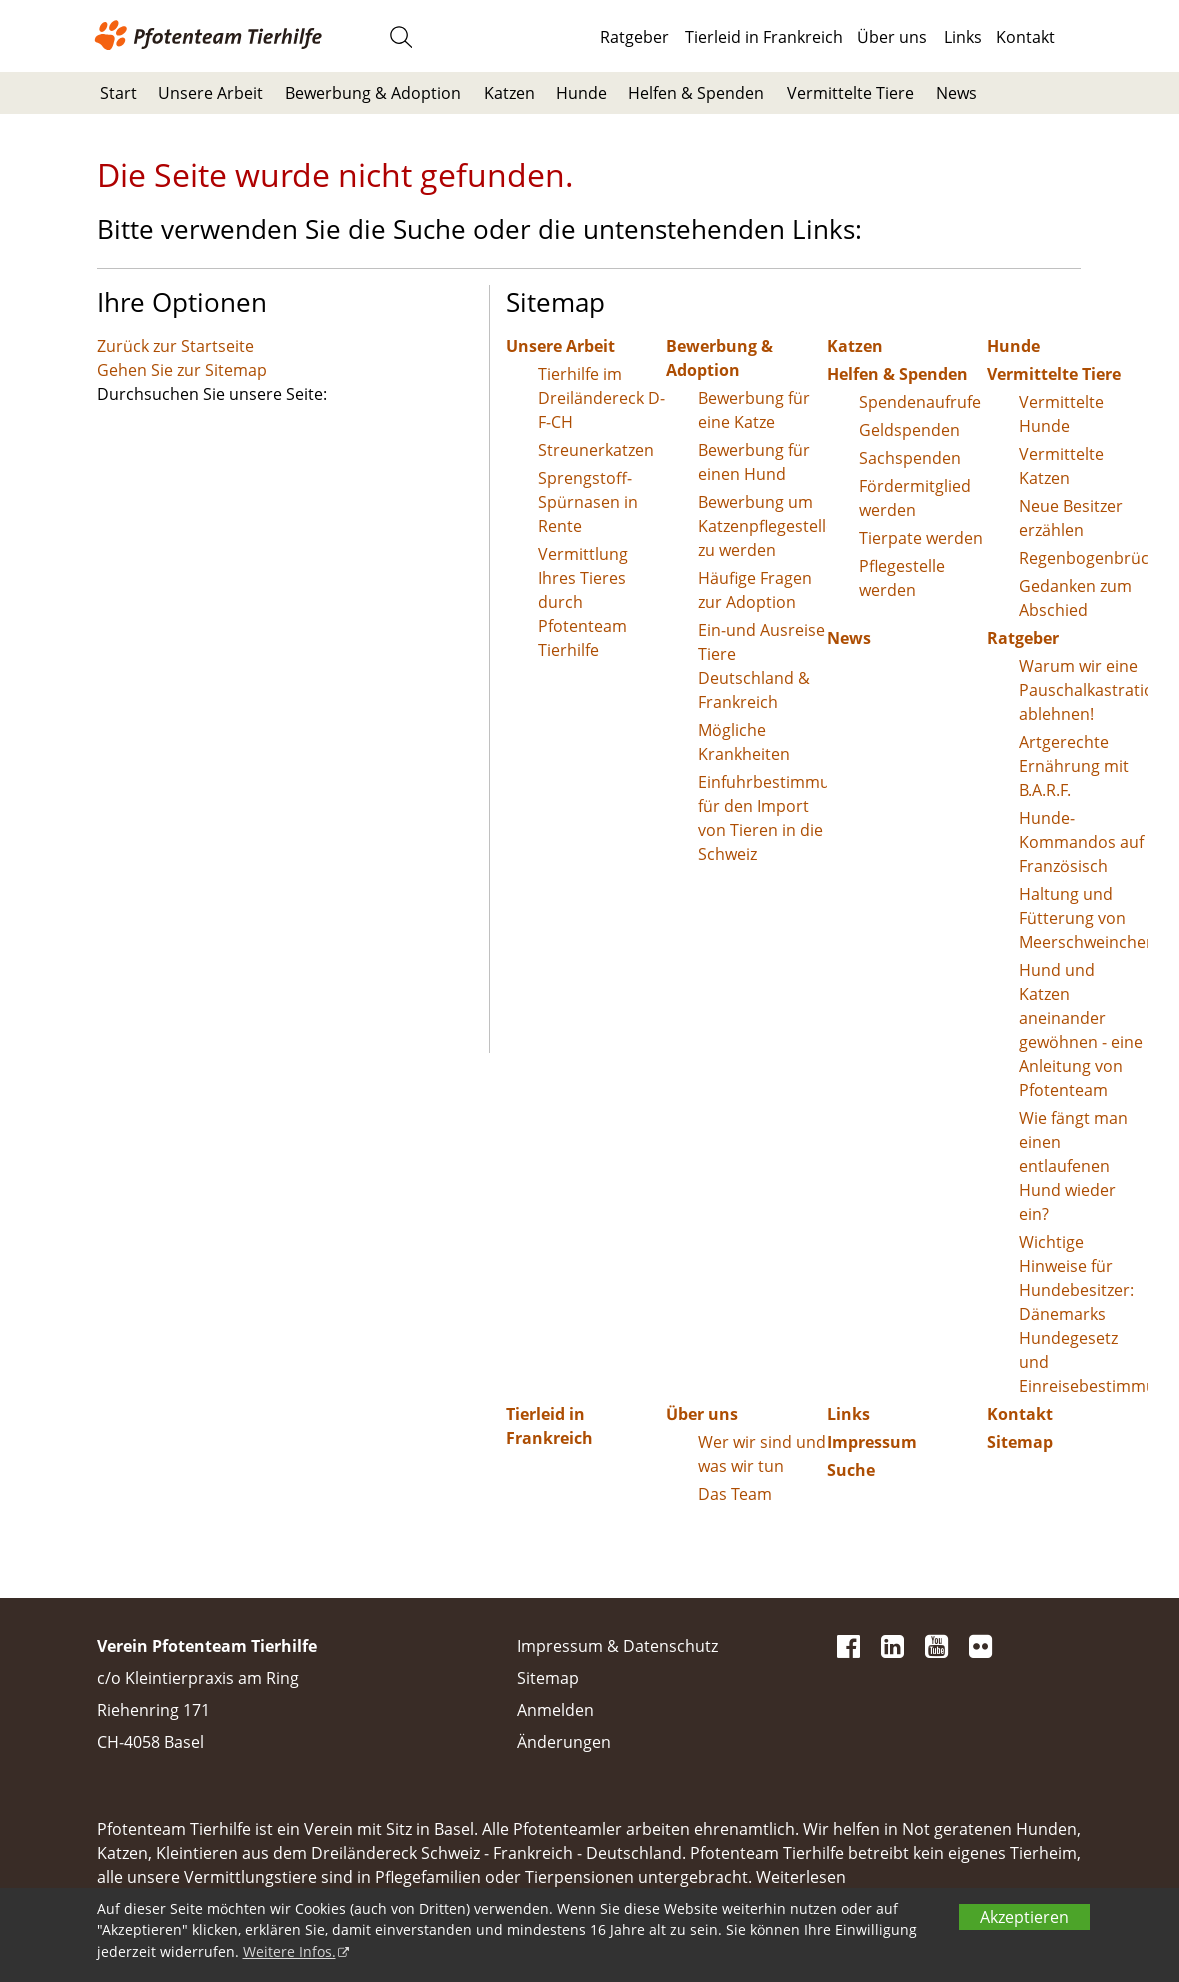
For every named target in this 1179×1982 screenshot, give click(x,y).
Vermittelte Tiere (850, 93)
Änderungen (564, 1742)
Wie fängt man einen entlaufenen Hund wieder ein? (1073, 1166)
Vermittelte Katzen (1061, 466)
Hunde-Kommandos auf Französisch (1081, 842)
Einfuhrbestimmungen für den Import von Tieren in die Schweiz (762, 818)
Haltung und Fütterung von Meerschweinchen (1083, 918)
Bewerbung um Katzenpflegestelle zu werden (762, 526)
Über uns (892, 37)
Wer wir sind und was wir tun (762, 1454)
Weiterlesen (801, 1877)
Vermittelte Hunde (1061, 414)
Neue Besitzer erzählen (1071, 518)
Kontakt (1025, 37)
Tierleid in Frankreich (764, 37)
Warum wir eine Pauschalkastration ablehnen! (1083, 690)
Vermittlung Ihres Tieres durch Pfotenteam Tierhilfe (583, 602)
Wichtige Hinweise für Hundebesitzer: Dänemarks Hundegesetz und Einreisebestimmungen (1083, 1314)
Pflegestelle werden (902, 578)
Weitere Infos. (289, 1951)
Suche (851, 1470)
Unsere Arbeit (210, 93)
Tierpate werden (921, 538)
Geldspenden (909, 430)
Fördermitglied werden (915, 498)
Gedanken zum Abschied (1075, 598)
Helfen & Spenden (696, 93)
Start (118, 93)
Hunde (581, 93)
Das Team (735, 1494)
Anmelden (555, 1710)
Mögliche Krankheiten (744, 742)
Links (963, 37)
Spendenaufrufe (920, 402)
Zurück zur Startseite (175, 346)
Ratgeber (634, 37)
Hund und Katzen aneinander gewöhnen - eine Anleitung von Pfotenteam (1081, 1030)
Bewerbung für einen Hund (754, 462)
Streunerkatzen (596, 450)
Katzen (509, 93)
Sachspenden (910, 458)
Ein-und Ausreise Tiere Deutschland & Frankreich (761, 666)
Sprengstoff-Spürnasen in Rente (588, 502)
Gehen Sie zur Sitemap (182, 370)
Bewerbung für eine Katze (754, 410)
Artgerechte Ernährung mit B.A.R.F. (1074, 766)
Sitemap (1020, 1442)
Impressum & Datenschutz (617, 1646)
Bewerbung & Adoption (373, 93)
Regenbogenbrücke (1083, 558)
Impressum (872, 1442)
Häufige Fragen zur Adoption (755, 590)
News (956, 93)
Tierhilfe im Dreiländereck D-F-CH (601, 398)
